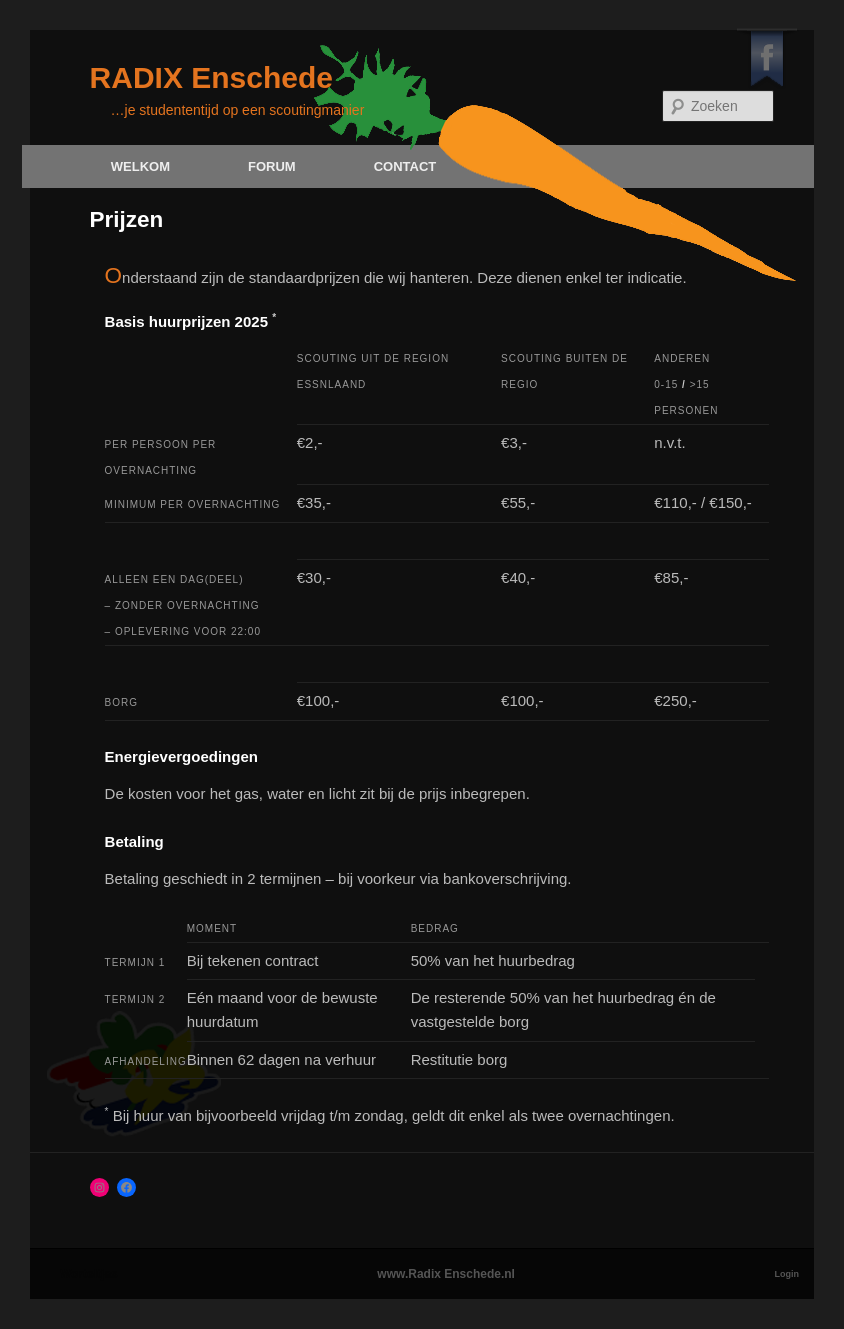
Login (787, 1274)
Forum (272, 166)
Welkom (140, 166)
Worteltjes (89, 1274)
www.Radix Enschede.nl (446, 1274)
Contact (405, 166)
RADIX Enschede (211, 77)
